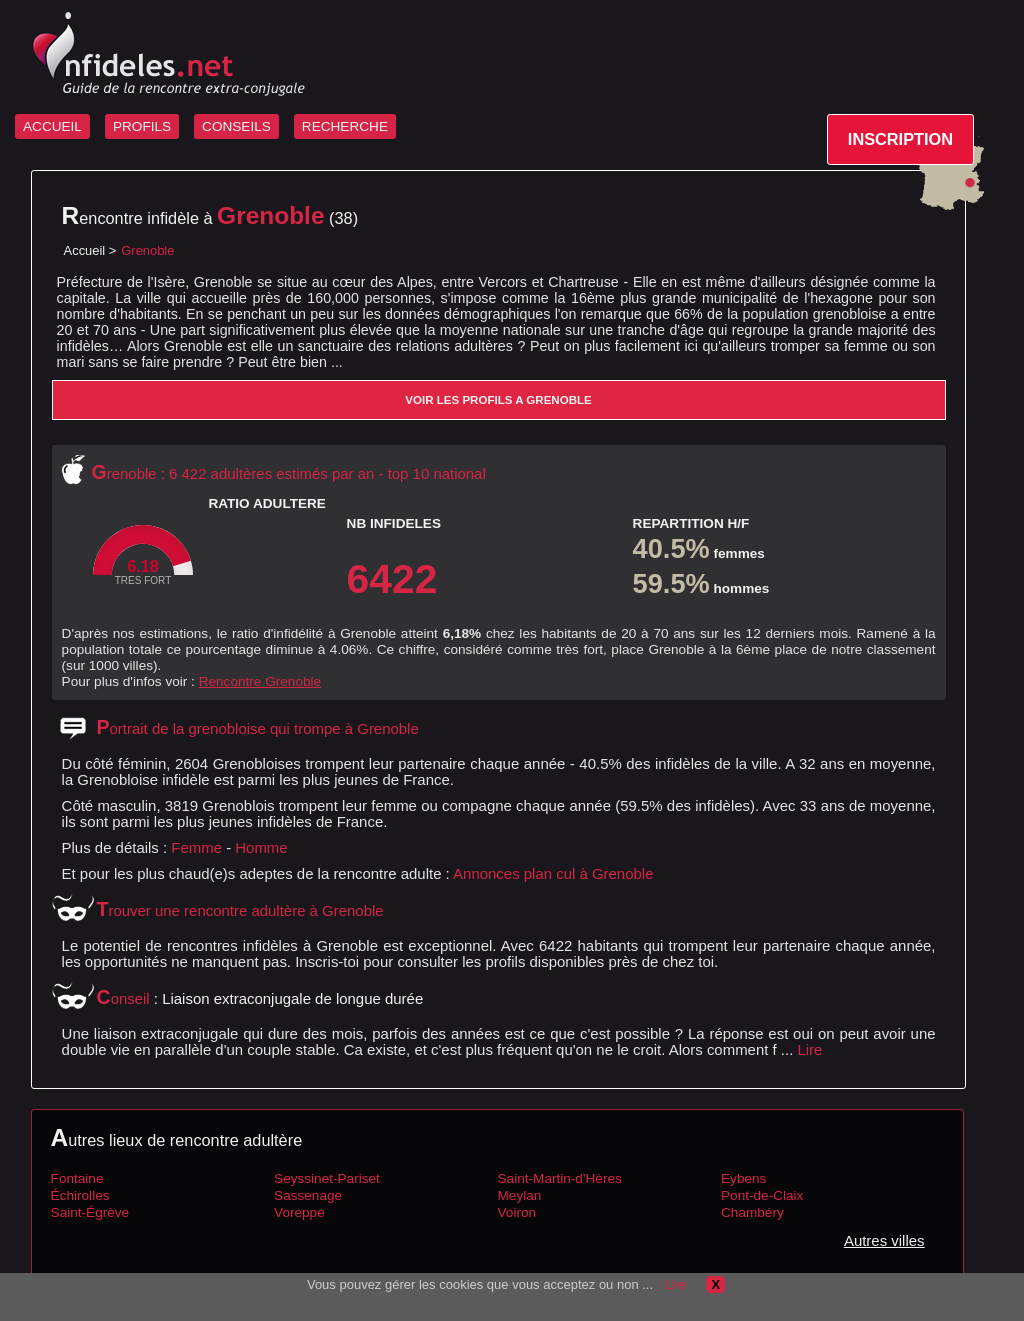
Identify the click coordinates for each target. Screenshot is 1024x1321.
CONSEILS (236, 126)
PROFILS (142, 126)
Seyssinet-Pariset (327, 1178)
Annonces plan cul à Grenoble (553, 873)
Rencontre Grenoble (260, 681)
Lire (809, 1049)
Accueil (85, 250)
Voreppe (299, 1212)
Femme (196, 847)
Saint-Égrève (90, 1212)
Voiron (517, 1212)
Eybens (743, 1178)
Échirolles (80, 1195)
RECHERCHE (345, 126)
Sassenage (308, 1195)
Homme (261, 847)
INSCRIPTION (900, 139)
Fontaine (77, 1178)
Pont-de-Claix (762, 1195)
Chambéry (752, 1212)
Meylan (520, 1195)
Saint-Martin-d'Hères (560, 1178)
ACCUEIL (52, 126)
